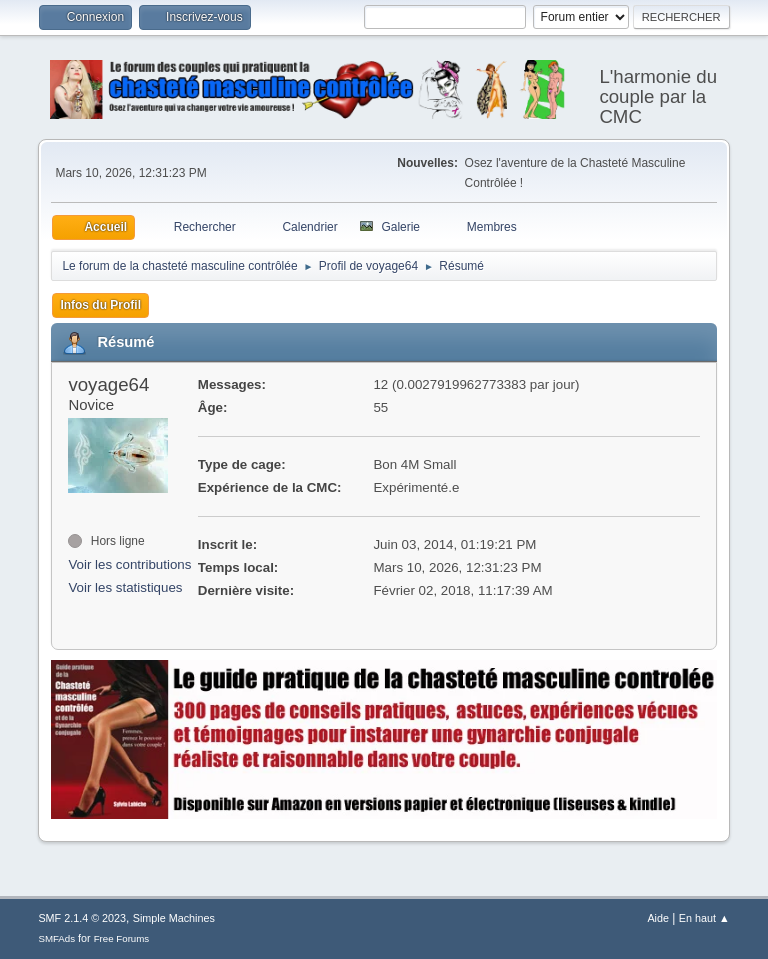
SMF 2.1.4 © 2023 (82, 918)
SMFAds (56, 938)
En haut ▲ (704, 918)
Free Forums (122, 938)
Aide (658, 918)
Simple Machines (174, 918)
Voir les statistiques (125, 587)
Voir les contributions (129, 564)
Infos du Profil (100, 305)
